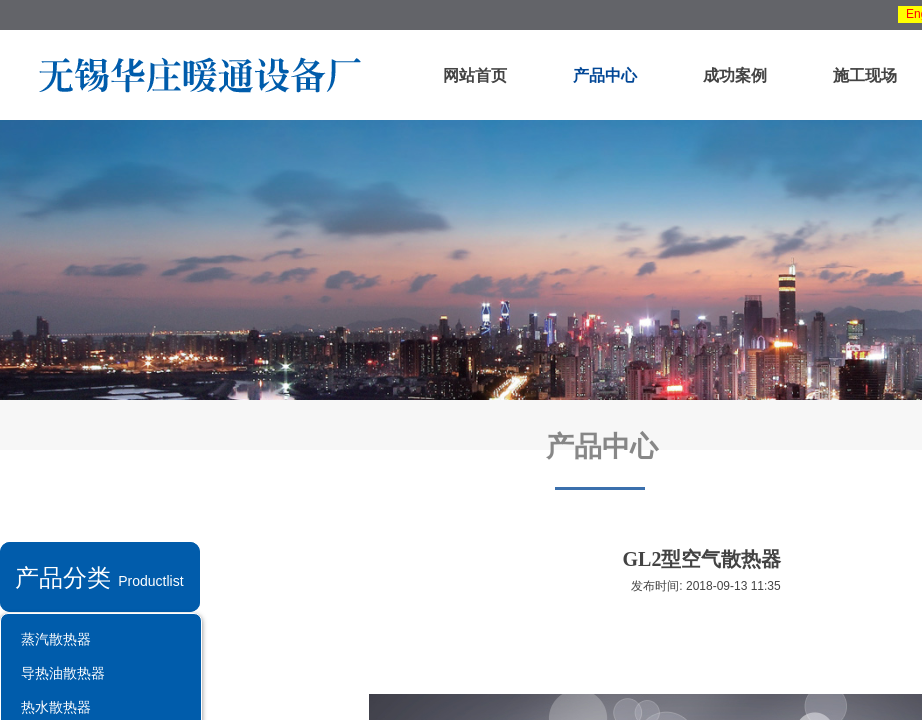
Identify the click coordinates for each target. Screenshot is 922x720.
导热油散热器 (63, 673)
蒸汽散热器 (56, 639)
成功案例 (735, 75)
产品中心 (605, 75)
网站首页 (475, 75)
